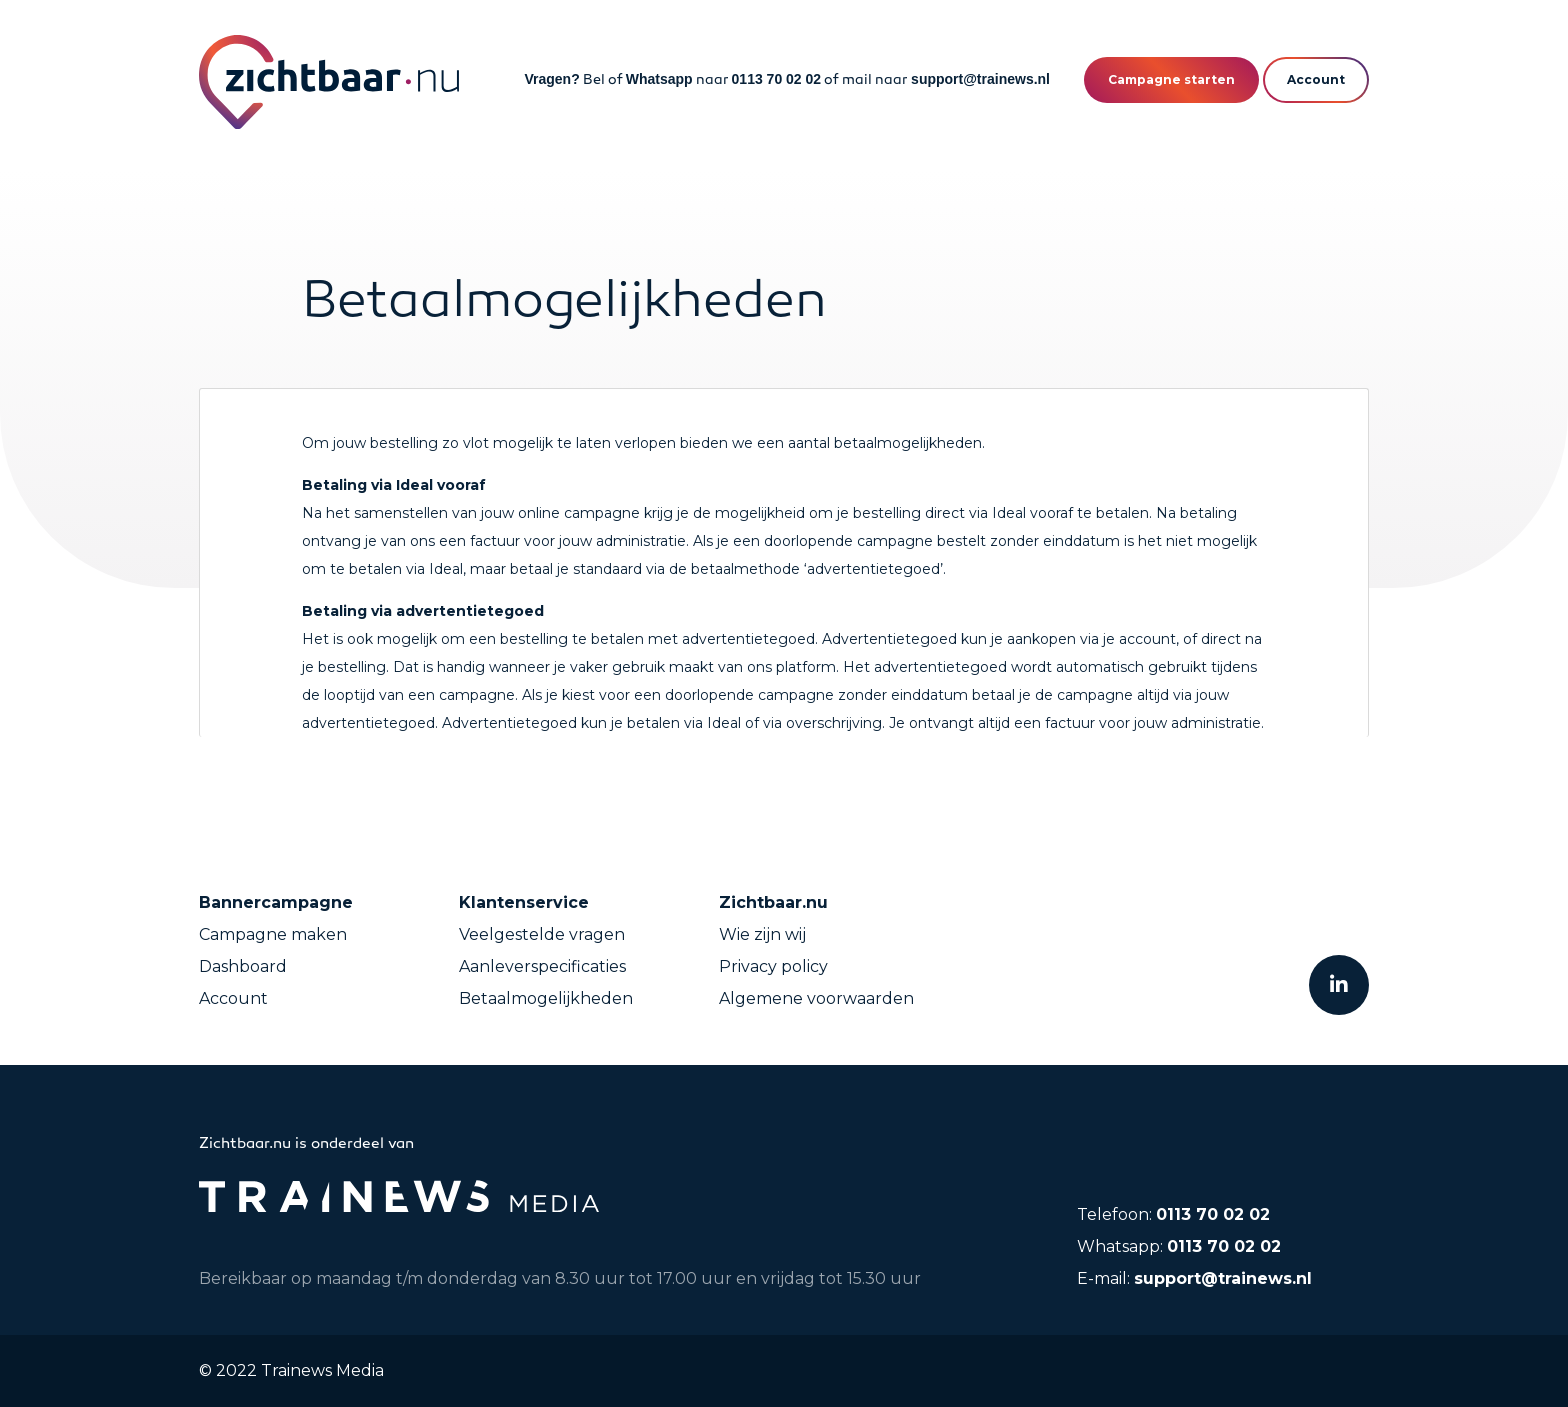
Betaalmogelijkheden (546, 998)
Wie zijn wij (762, 934)
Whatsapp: (1179, 1246)
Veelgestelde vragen (542, 934)
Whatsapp (659, 79)
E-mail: (1194, 1278)
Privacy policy (773, 966)
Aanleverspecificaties (542, 966)
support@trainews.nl (980, 79)
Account (233, 998)
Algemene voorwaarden (816, 998)
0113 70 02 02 (777, 79)
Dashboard (243, 966)
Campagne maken (273, 934)
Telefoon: (1173, 1214)
